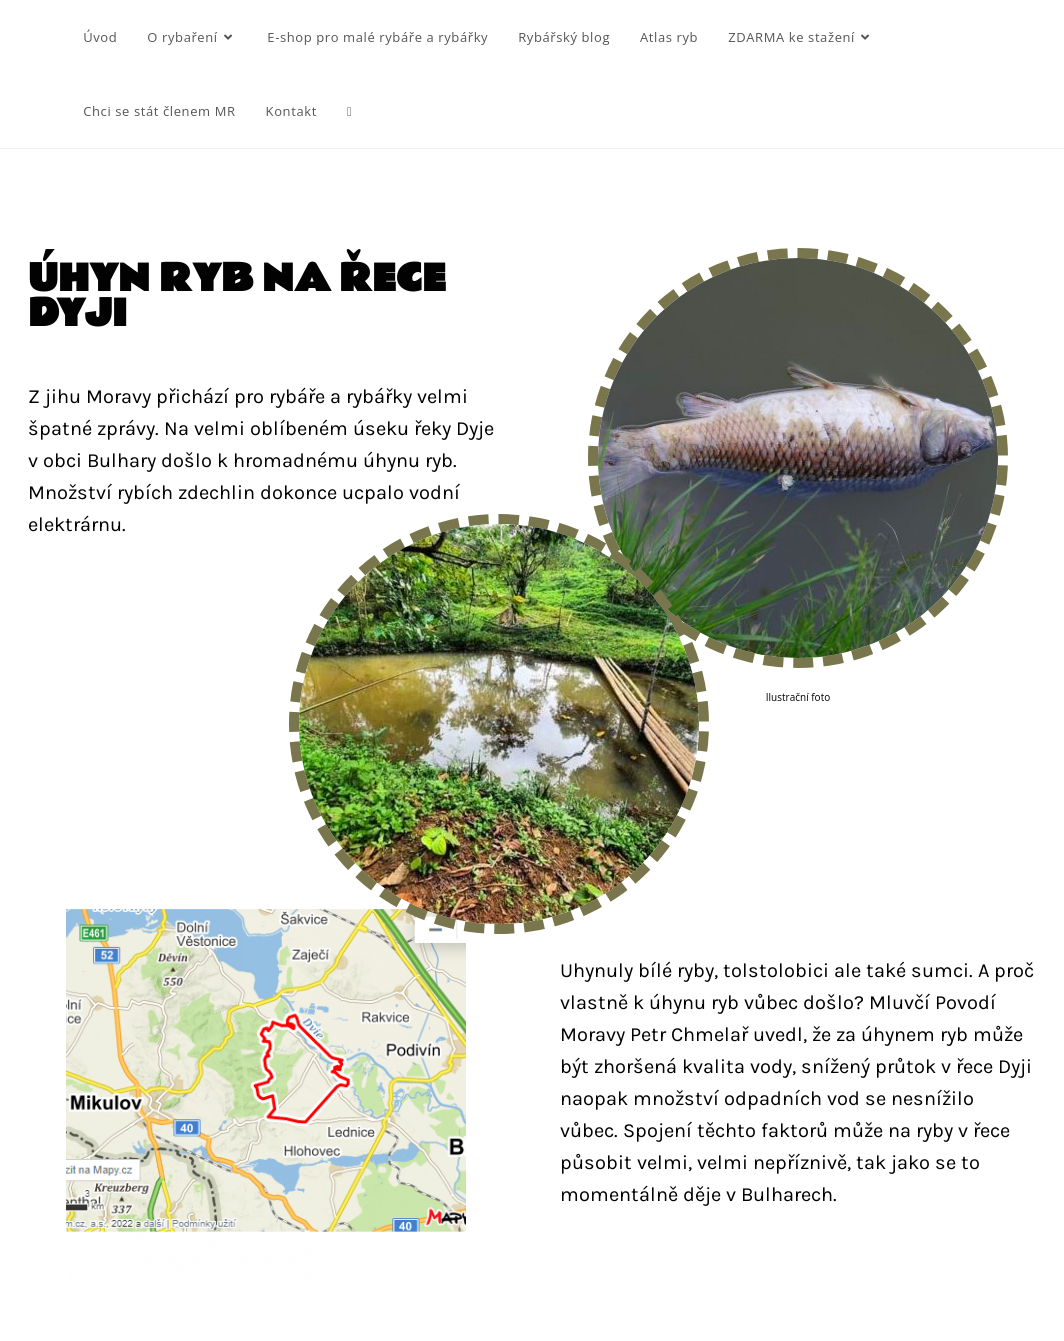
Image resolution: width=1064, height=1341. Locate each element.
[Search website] (349, 111)
